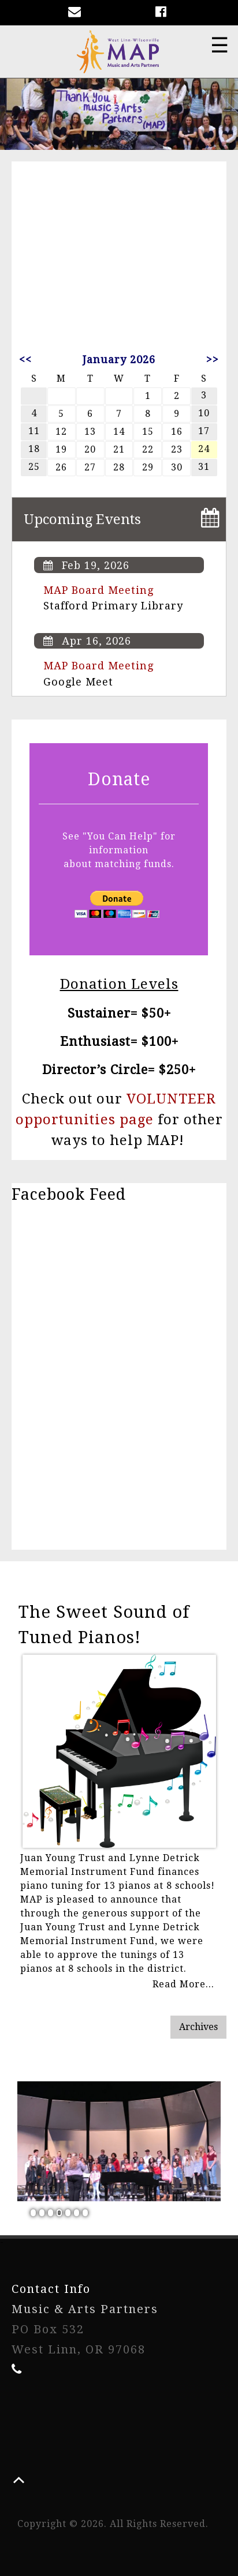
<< (25, 359)
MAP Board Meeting (98, 590)
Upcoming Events (82, 519)
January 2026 (119, 359)
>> (212, 359)
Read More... (183, 1984)
